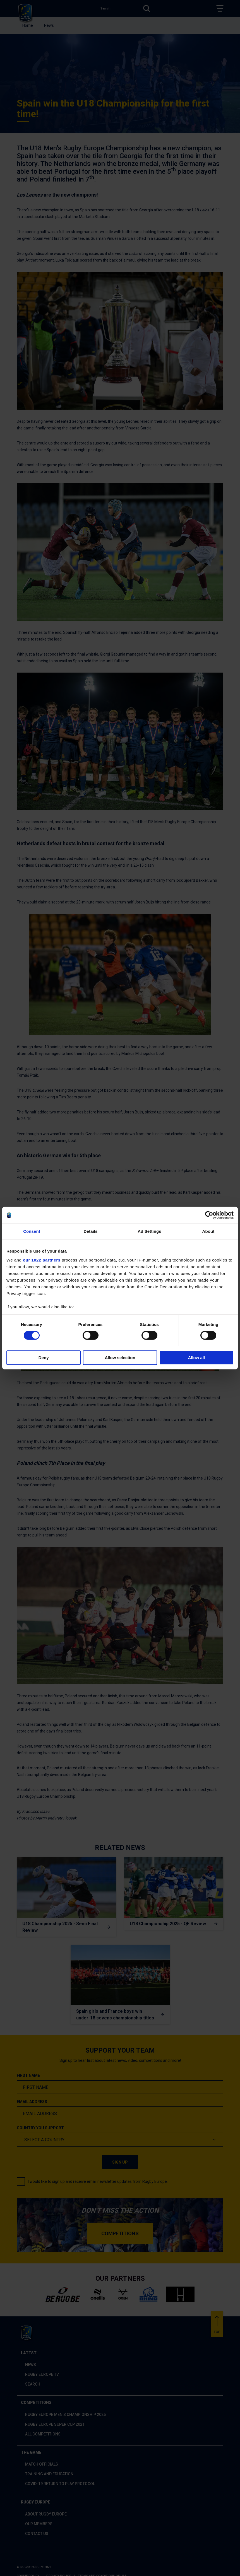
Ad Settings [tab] (149, 1231)
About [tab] (208, 1231)
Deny (44, 1357)
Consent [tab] (31, 1231)
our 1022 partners (41, 1259)
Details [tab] (91, 1231)
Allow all (196, 1357)
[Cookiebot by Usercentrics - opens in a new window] (209, 1215)
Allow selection (120, 1357)
